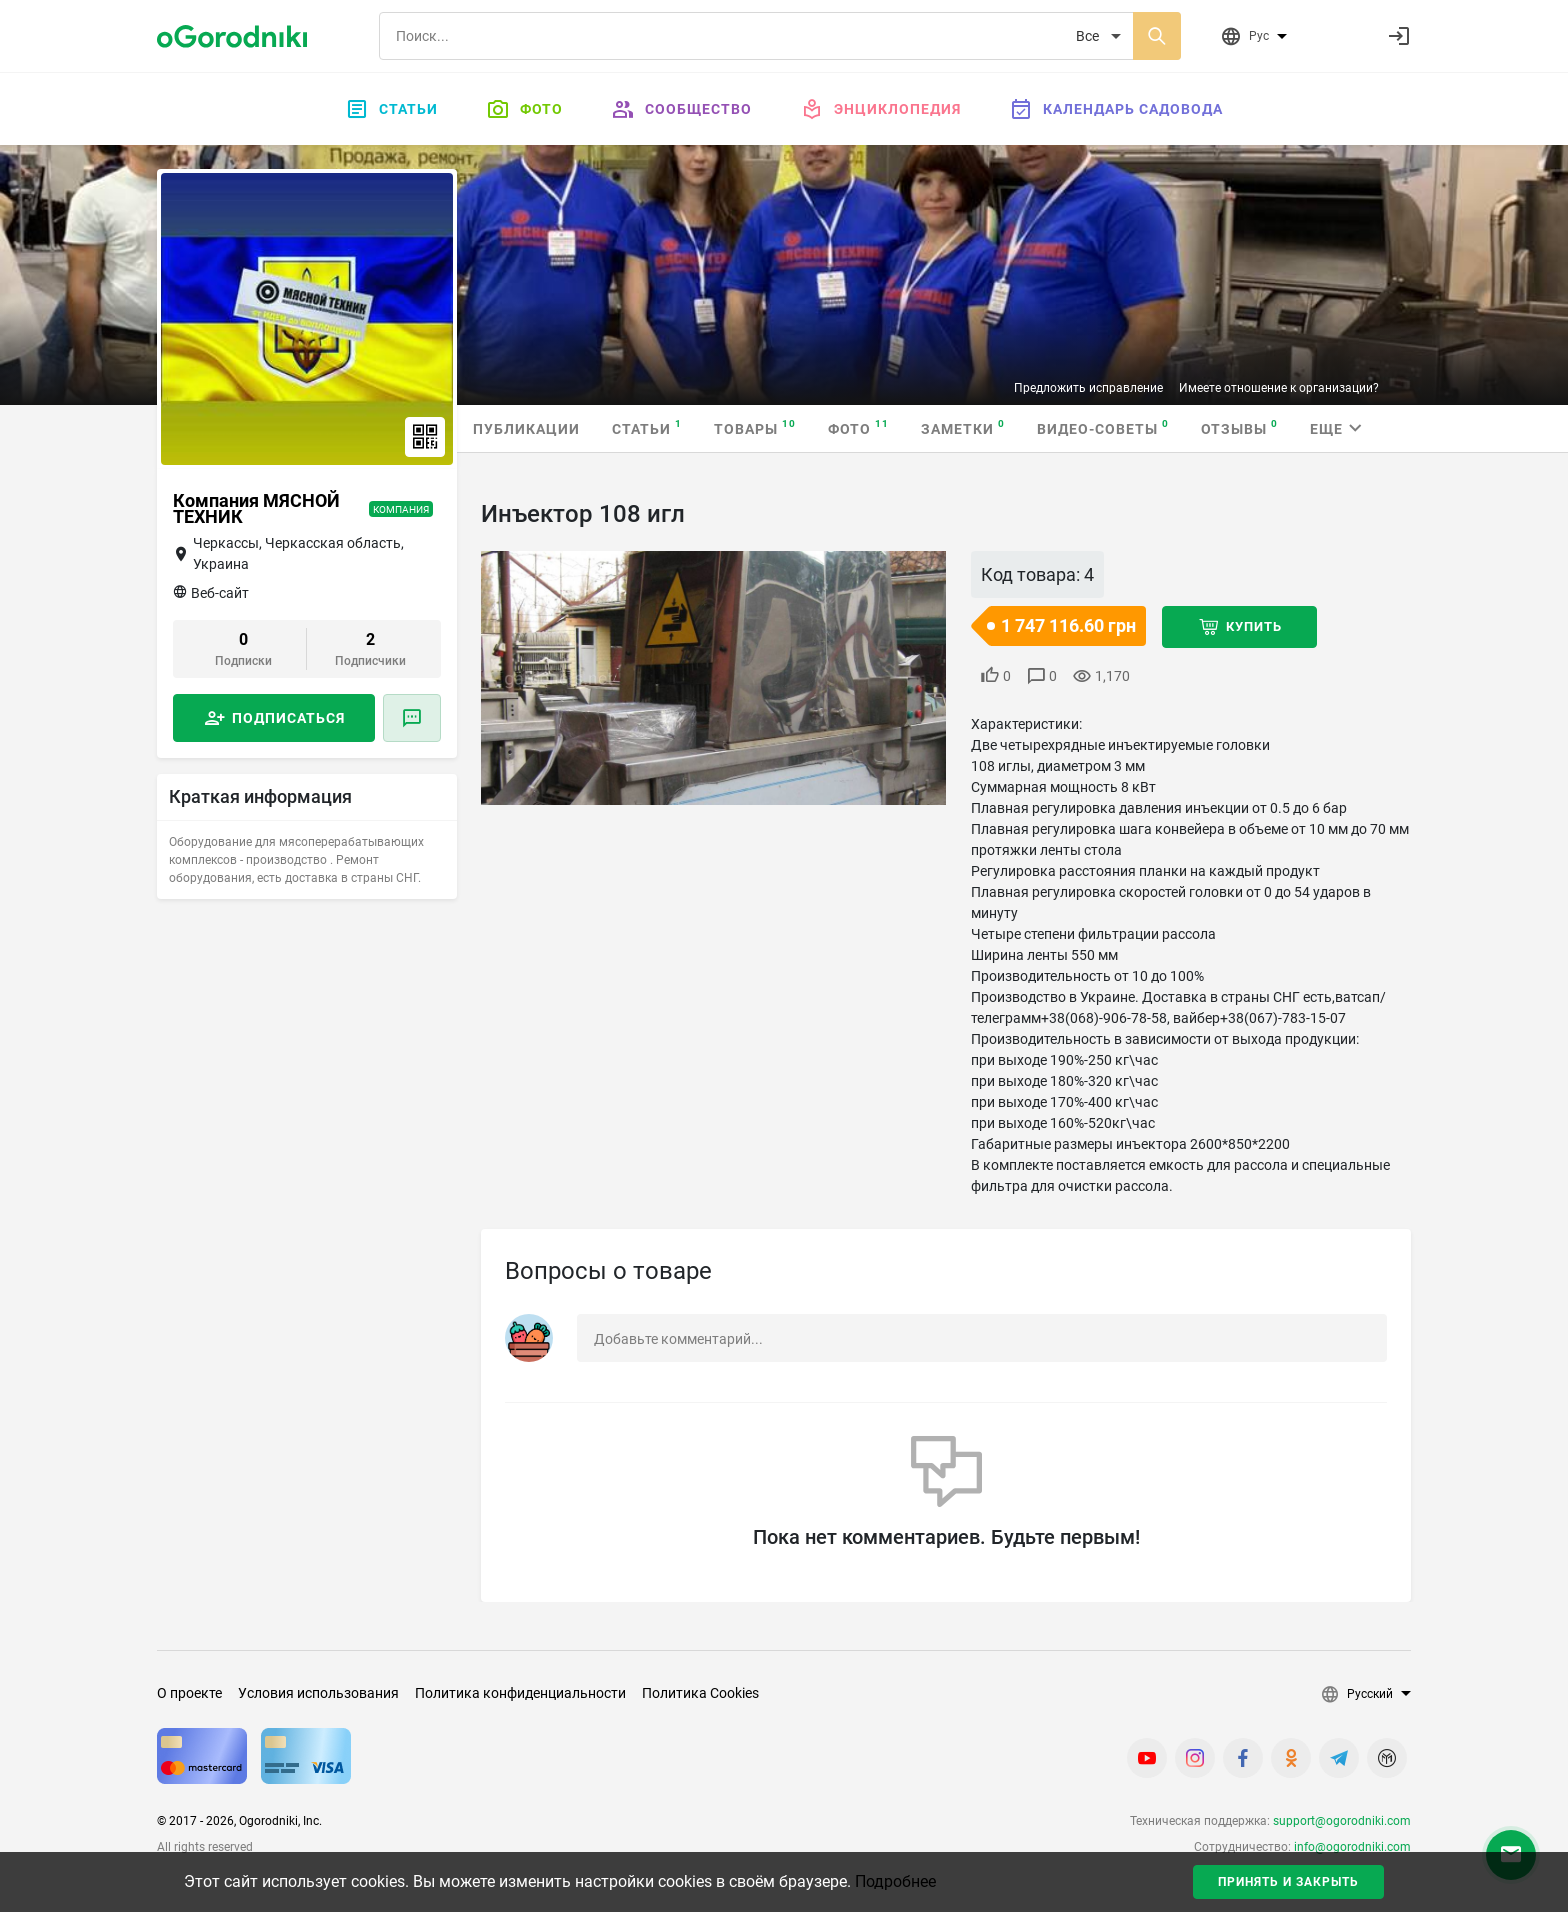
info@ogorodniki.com (1352, 1847)
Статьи (391, 109)
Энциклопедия (880, 109)
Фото (524, 109)
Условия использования (318, 1693)
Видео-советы (1103, 427)
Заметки (963, 427)
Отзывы (1239, 427)
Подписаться (288, 718)
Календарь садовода (1116, 109)
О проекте (189, 1693)
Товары (755, 427)
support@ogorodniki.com (1342, 1821)
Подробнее (895, 1881)
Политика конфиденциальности (520, 1693)
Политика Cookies (700, 1693)
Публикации (526, 429)
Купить (1254, 626)
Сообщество (681, 109)
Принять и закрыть (1288, 1882)
